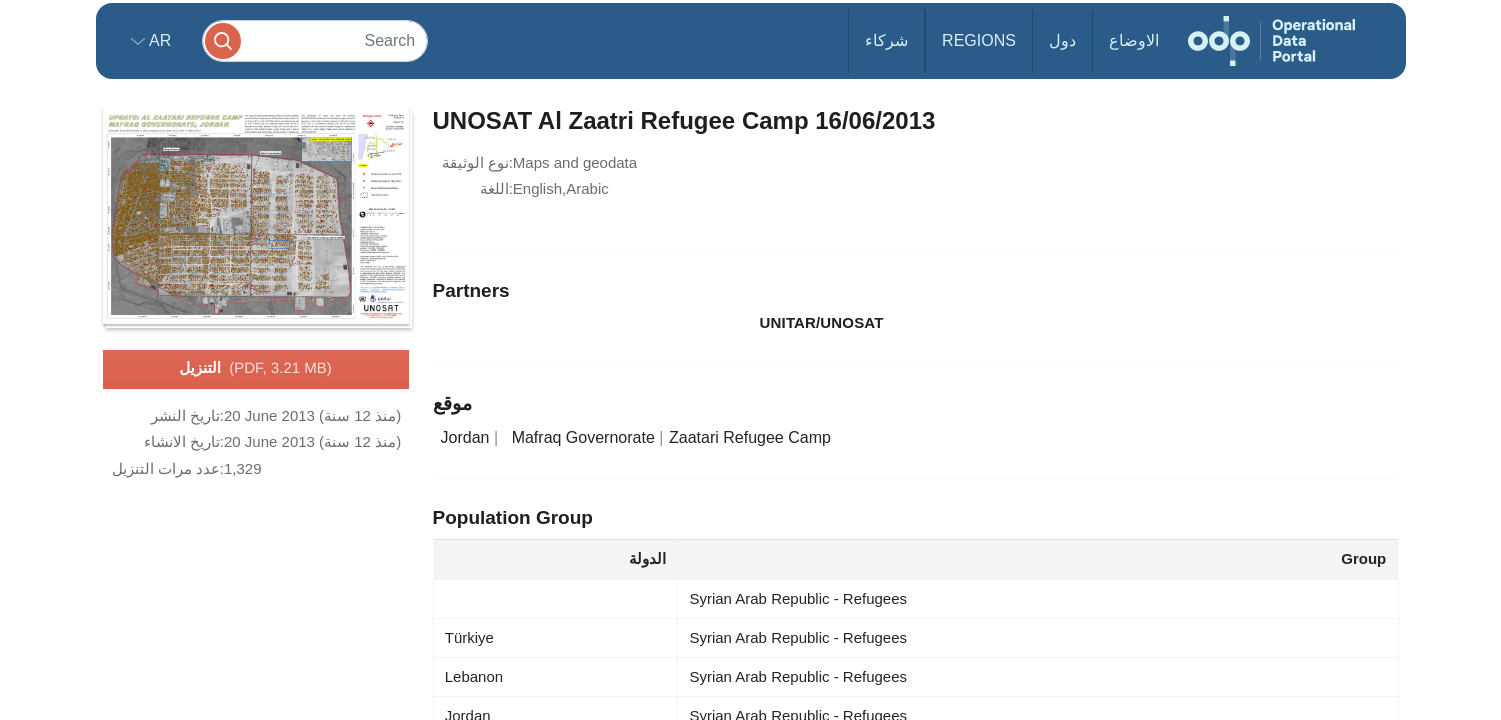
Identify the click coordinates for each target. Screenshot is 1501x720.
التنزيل (255, 369)
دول (1062, 40)
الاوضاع (1134, 40)
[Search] (315, 40)
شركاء (886, 40)
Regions (979, 40)
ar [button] (158, 40)
